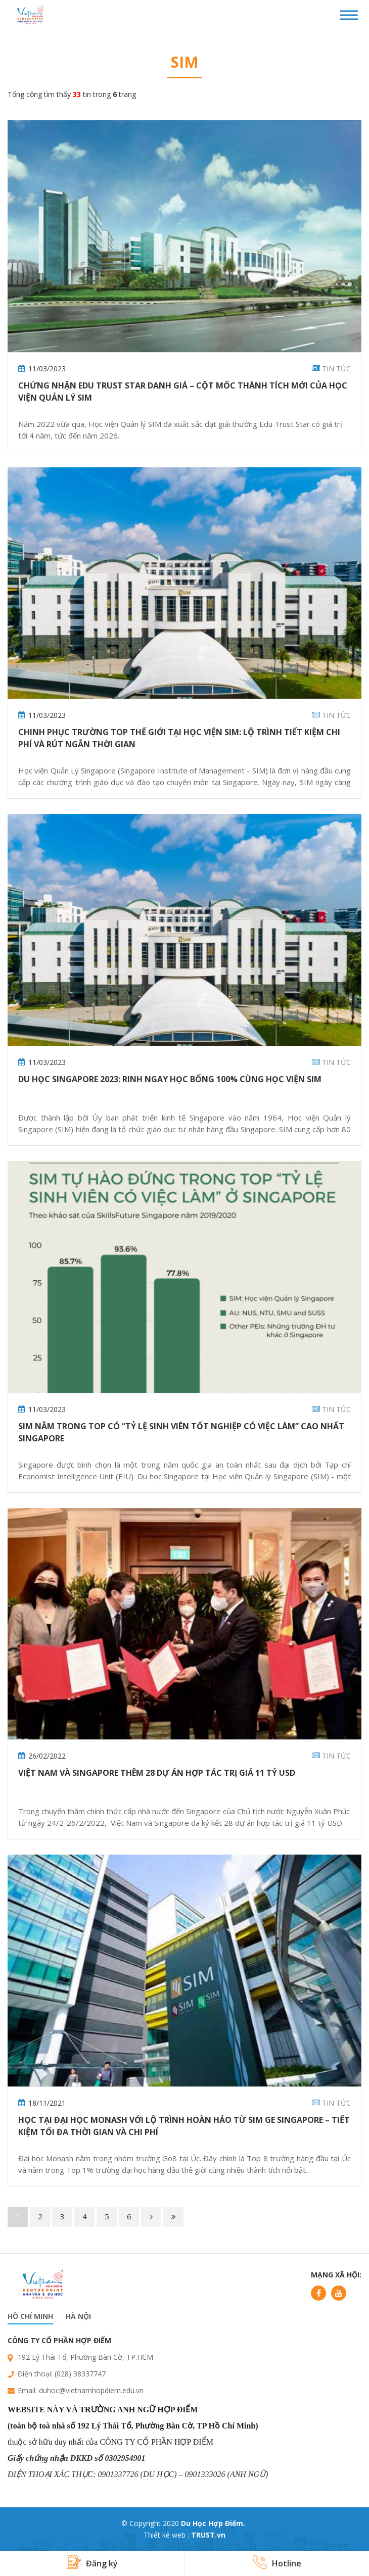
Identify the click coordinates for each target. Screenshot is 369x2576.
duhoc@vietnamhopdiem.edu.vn (91, 2390)
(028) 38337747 (80, 2373)
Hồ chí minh (30, 2316)
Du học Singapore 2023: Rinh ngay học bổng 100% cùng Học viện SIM (169, 1079)
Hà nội (78, 2316)
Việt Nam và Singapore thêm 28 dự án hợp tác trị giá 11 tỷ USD (156, 1772)
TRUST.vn (208, 2535)
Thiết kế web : (166, 2535)
